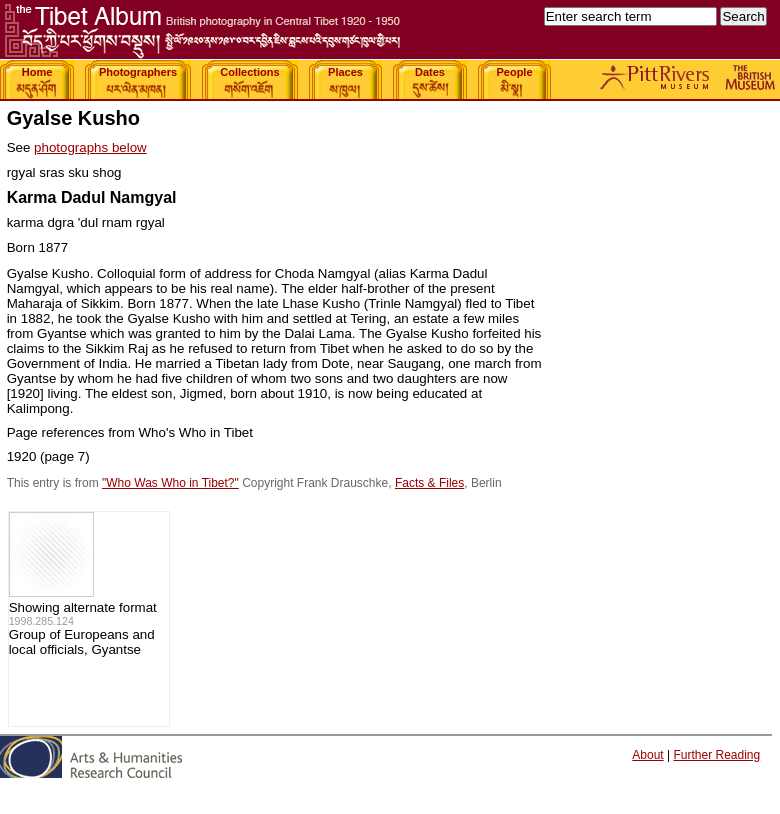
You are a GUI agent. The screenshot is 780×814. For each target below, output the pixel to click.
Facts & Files (429, 483)
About (647, 755)
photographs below (90, 147)
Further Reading (716, 755)
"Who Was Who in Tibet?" (170, 483)
